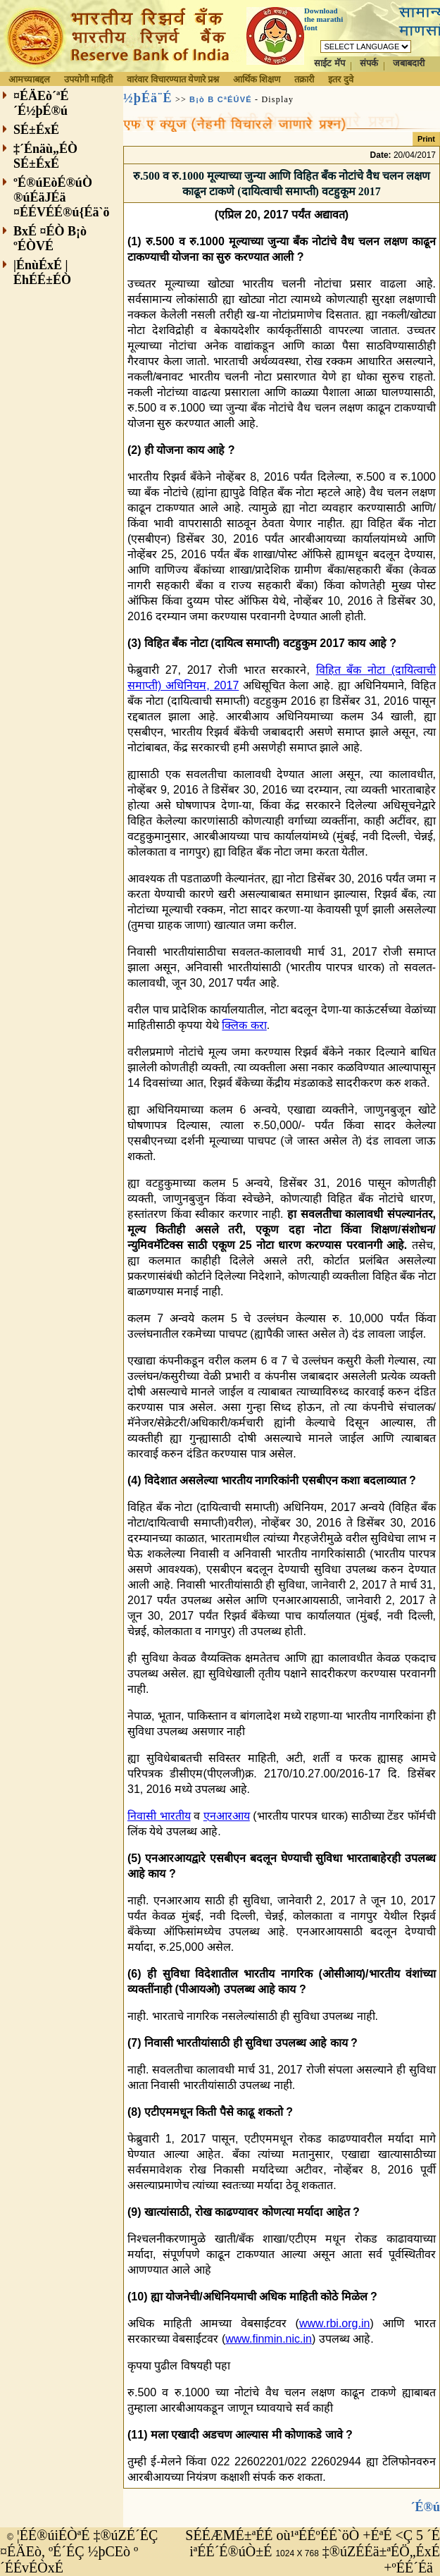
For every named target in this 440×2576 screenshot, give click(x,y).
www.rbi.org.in (334, 2323)
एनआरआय (226, 1816)
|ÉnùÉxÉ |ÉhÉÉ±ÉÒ (42, 272)
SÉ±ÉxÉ (36, 130)
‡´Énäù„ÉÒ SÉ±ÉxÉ (45, 156)
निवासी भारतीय (159, 1816)
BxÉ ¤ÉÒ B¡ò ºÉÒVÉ (50, 238)
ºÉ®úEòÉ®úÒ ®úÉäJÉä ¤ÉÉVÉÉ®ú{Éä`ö (61, 197)
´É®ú (425, 2507)
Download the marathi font (323, 19)
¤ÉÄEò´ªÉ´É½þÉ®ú (40, 103)
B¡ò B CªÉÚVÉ (220, 99)
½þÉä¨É (147, 98)
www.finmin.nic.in (268, 2339)
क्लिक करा (244, 1025)
